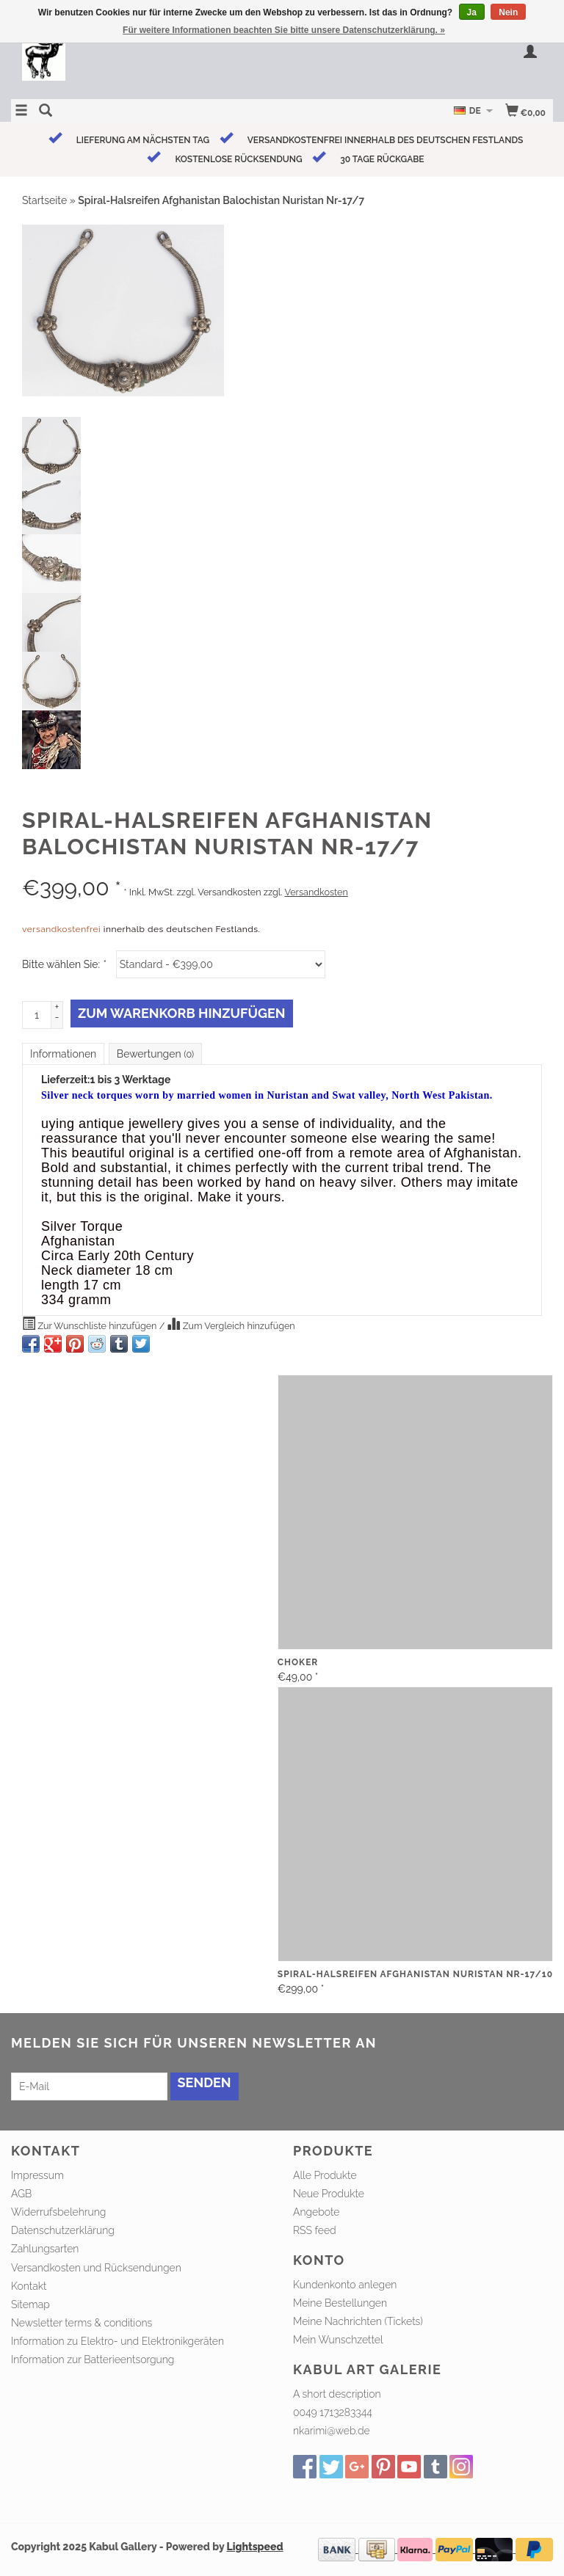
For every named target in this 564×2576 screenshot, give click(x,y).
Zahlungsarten (45, 2249)
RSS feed (314, 2230)
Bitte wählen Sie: (64, 964)
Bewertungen (155, 1054)
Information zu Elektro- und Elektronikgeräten (117, 2341)
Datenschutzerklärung (63, 2230)
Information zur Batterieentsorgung (92, 2359)
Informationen (63, 1054)
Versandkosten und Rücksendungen (96, 2268)
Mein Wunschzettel (338, 2340)
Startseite (44, 200)
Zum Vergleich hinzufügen (230, 1324)
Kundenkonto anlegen (345, 2285)
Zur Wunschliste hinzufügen (90, 1324)
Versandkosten (315, 892)
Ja (472, 12)
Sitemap (30, 2304)
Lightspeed (255, 2547)
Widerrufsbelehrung (58, 2212)
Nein (508, 12)
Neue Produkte (328, 2194)
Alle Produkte (325, 2175)
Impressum (37, 2175)
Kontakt (29, 2286)
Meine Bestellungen (340, 2303)
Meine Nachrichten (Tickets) (358, 2321)
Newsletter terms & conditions (81, 2323)
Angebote (316, 2212)
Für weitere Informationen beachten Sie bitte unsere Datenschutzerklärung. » (284, 30)
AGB (21, 2194)
